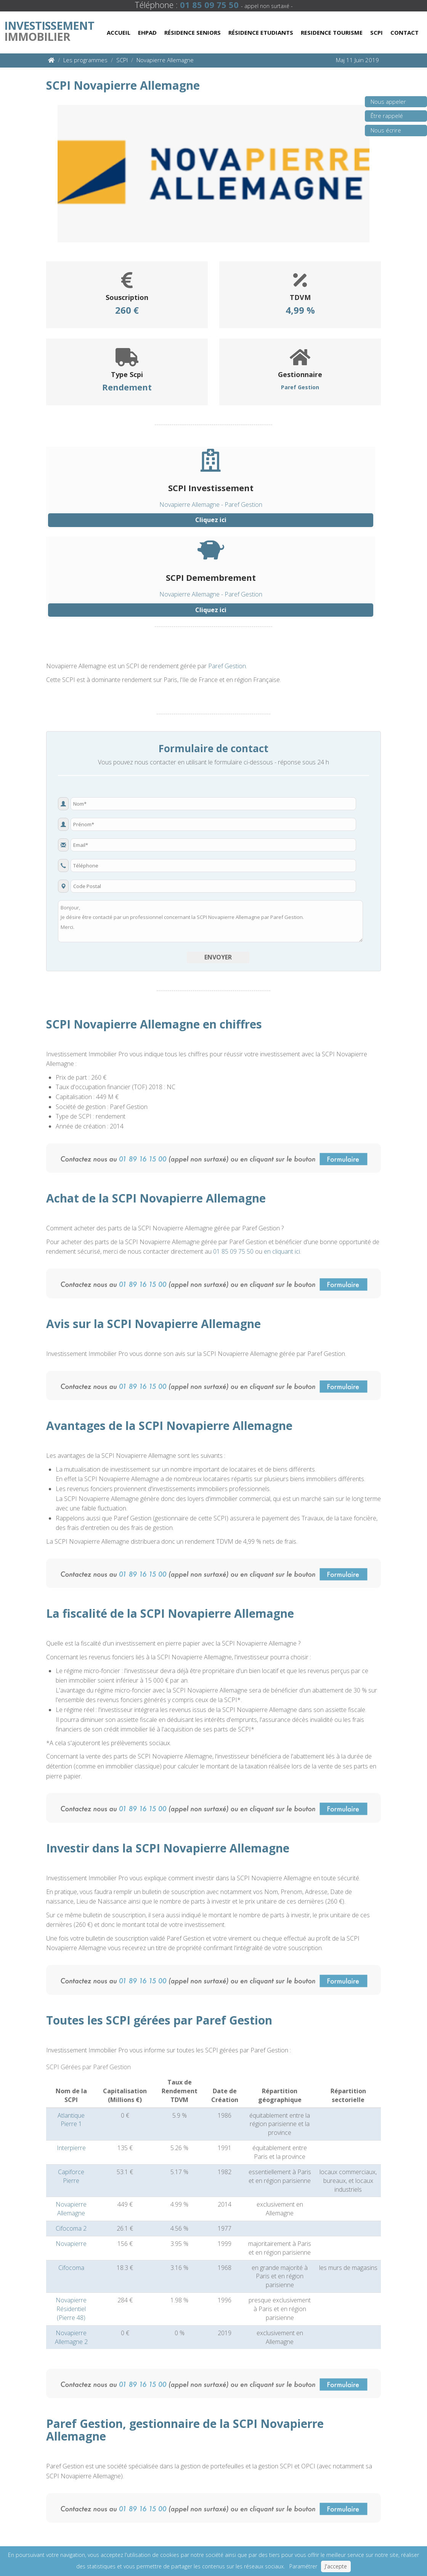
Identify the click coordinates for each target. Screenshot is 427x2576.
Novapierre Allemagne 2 (71, 2337)
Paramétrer (303, 2566)
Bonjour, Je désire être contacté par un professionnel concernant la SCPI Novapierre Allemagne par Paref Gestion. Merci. (210, 921)
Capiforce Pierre (71, 2176)
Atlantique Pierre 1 (71, 2119)
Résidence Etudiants (260, 32)
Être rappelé (384, 118)
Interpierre (71, 2148)
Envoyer (218, 957)
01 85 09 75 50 (233, 1251)
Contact (404, 32)
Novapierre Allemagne (71, 2208)
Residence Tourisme (332, 32)
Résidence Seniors (192, 32)
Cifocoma (71, 2267)
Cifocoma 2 (71, 2228)
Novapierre (71, 2243)
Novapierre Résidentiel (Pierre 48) (71, 2309)
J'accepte (336, 2566)
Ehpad (147, 32)
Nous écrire (383, 132)
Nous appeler (385, 104)
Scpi (376, 32)
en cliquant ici (282, 1251)
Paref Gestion (227, 666)
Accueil (118, 32)
